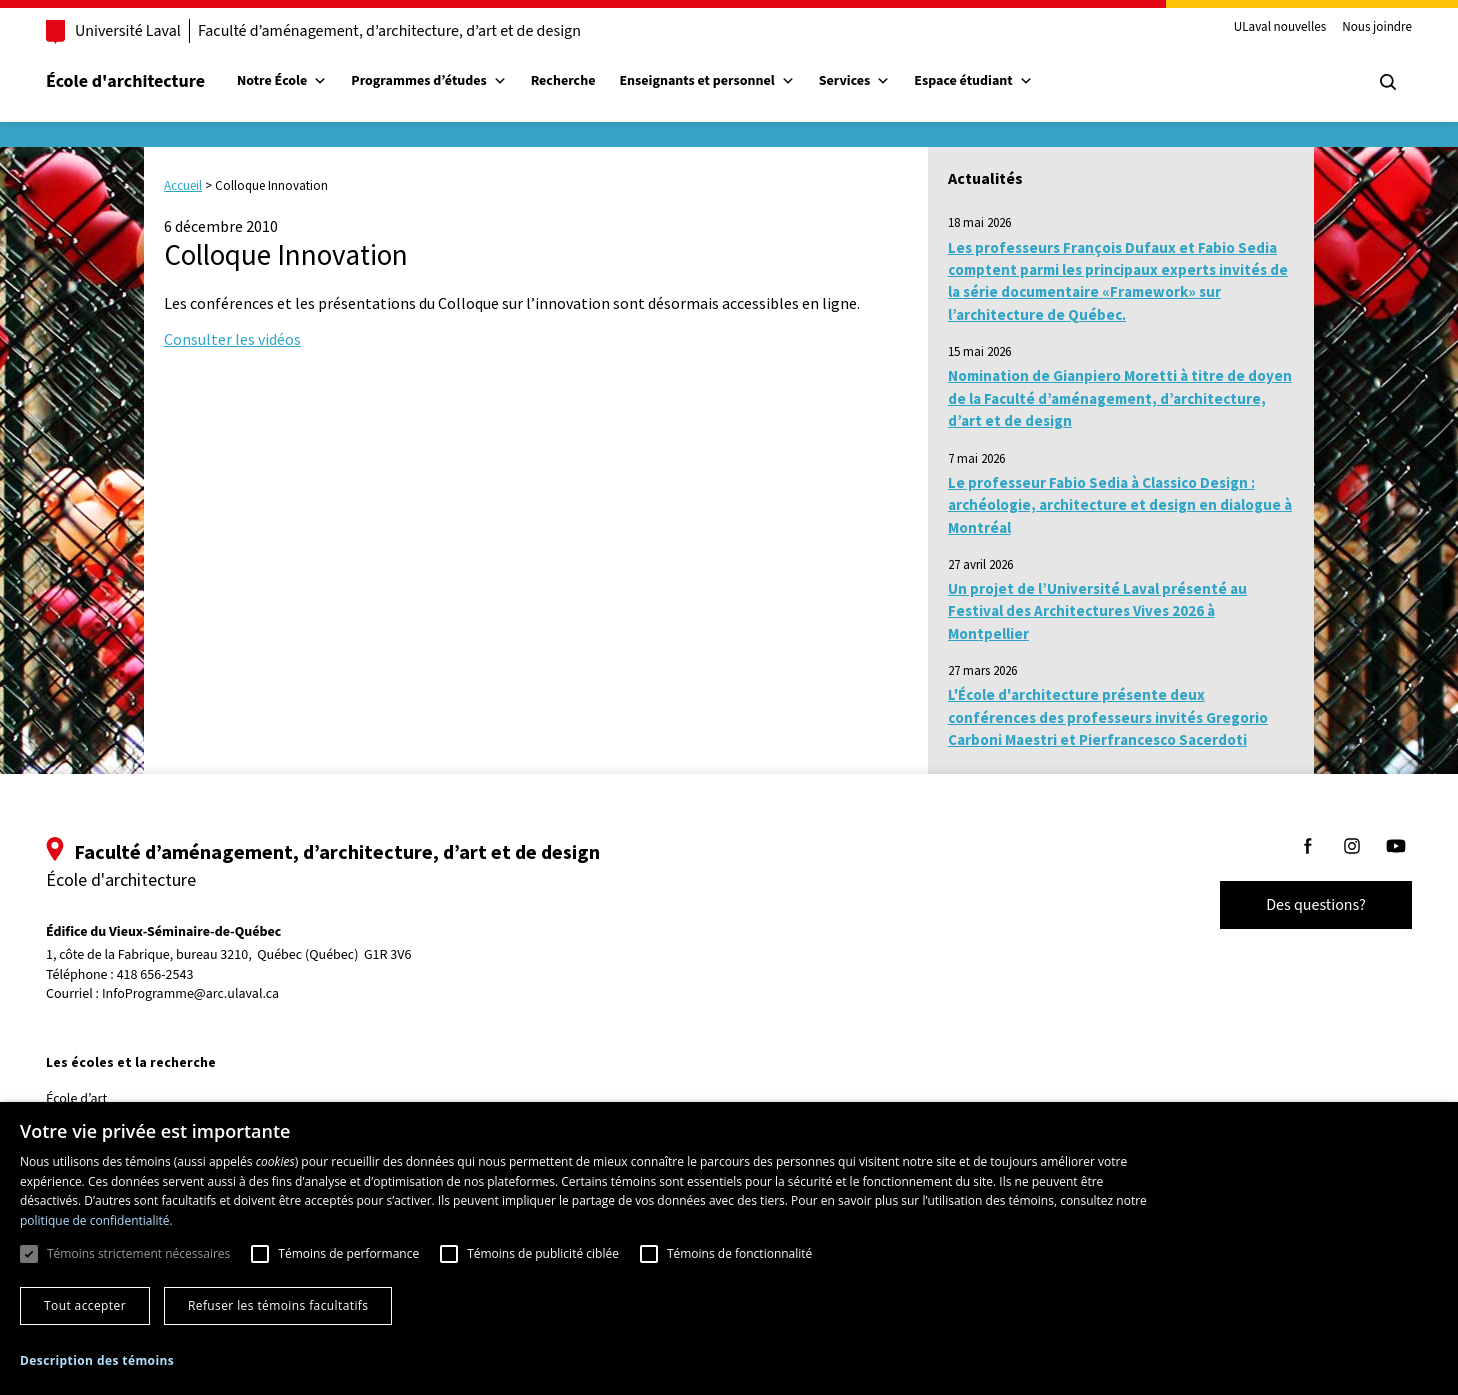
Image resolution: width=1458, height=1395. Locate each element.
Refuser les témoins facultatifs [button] (278, 1305)
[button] (97, 1360)
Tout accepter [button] (85, 1305)
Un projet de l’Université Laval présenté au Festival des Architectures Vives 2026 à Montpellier (1097, 611)
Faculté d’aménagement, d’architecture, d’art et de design (409, 31)
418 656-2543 (175, 975)
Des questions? (1296, 905)
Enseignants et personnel (726, 81)
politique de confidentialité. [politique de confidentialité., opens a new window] (96, 1220)
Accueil (183, 185)
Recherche (583, 81)
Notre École (302, 81)
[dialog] (729, 1248)
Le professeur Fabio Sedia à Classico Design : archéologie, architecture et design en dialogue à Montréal (1120, 505)
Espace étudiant (993, 81)
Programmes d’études (448, 81)
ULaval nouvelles (1260, 28)
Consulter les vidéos (232, 339)
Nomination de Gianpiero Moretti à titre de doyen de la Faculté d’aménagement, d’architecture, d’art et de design (1120, 398)
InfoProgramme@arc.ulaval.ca (210, 994)
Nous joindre (1357, 28)
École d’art (96, 1099)
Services (875, 81)
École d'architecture (145, 81)
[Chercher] (1368, 82)
